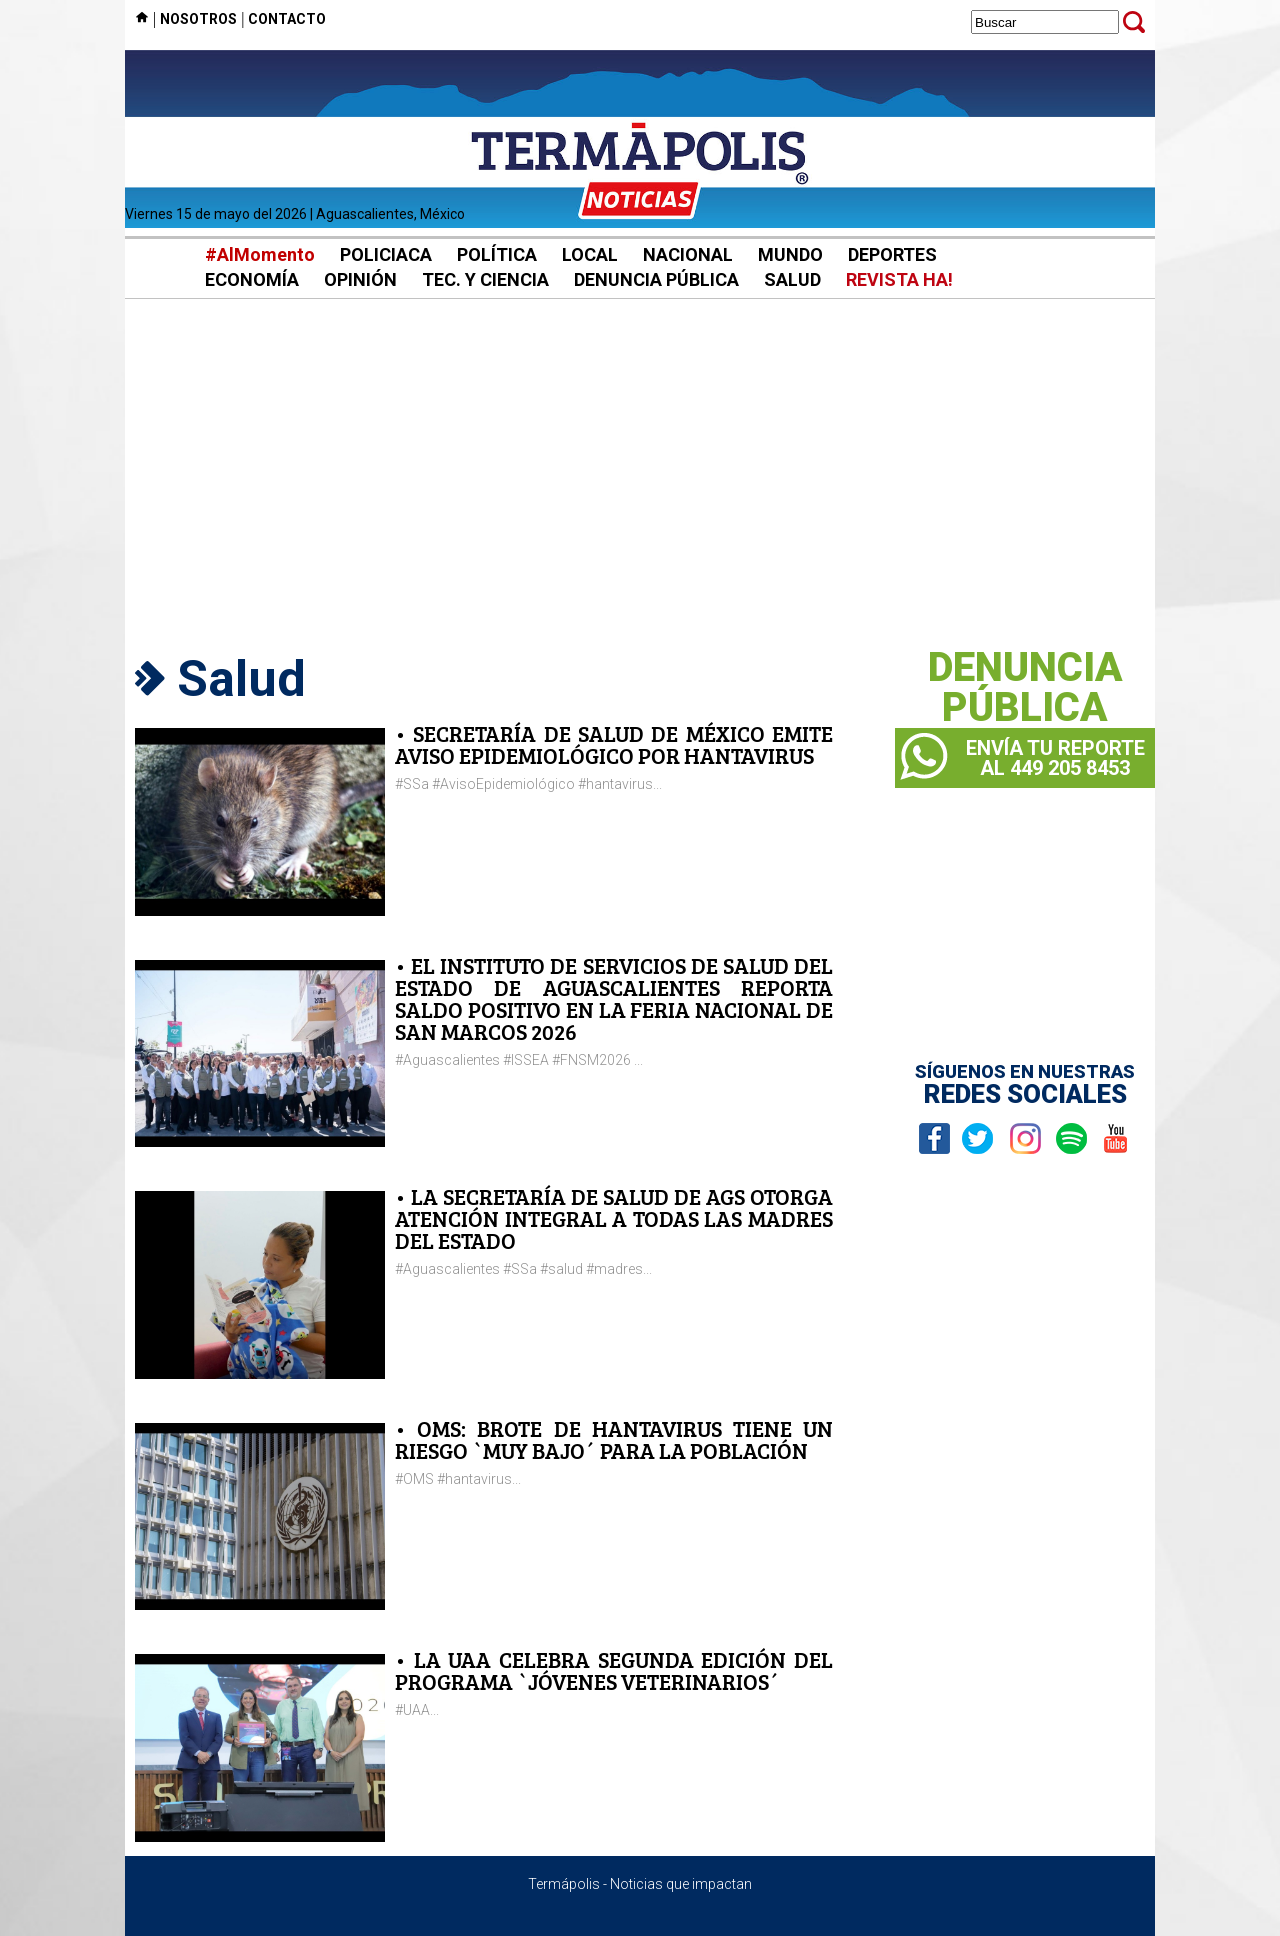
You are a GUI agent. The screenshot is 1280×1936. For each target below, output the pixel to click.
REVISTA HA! (899, 279)
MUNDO (790, 254)
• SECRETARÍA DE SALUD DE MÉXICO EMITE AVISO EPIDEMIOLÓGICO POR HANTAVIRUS (614, 744)
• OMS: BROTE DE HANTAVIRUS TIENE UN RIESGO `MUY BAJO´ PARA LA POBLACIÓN (614, 1439)
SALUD (792, 279)
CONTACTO (287, 19)
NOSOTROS (198, 19)
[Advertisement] (640, 470)
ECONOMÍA (252, 279)
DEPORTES (892, 254)
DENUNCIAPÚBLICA (1025, 688)
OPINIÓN (360, 279)
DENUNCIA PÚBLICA (656, 279)
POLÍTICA (497, 254)
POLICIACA (386, 254)
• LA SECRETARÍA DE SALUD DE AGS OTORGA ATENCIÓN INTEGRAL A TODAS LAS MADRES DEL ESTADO (614, 1218)
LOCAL (590, 254)
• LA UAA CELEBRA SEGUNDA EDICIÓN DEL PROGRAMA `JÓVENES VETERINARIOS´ (614, 1670)
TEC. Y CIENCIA (485, 279)
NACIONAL (688, 254)
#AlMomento (260, 254)
